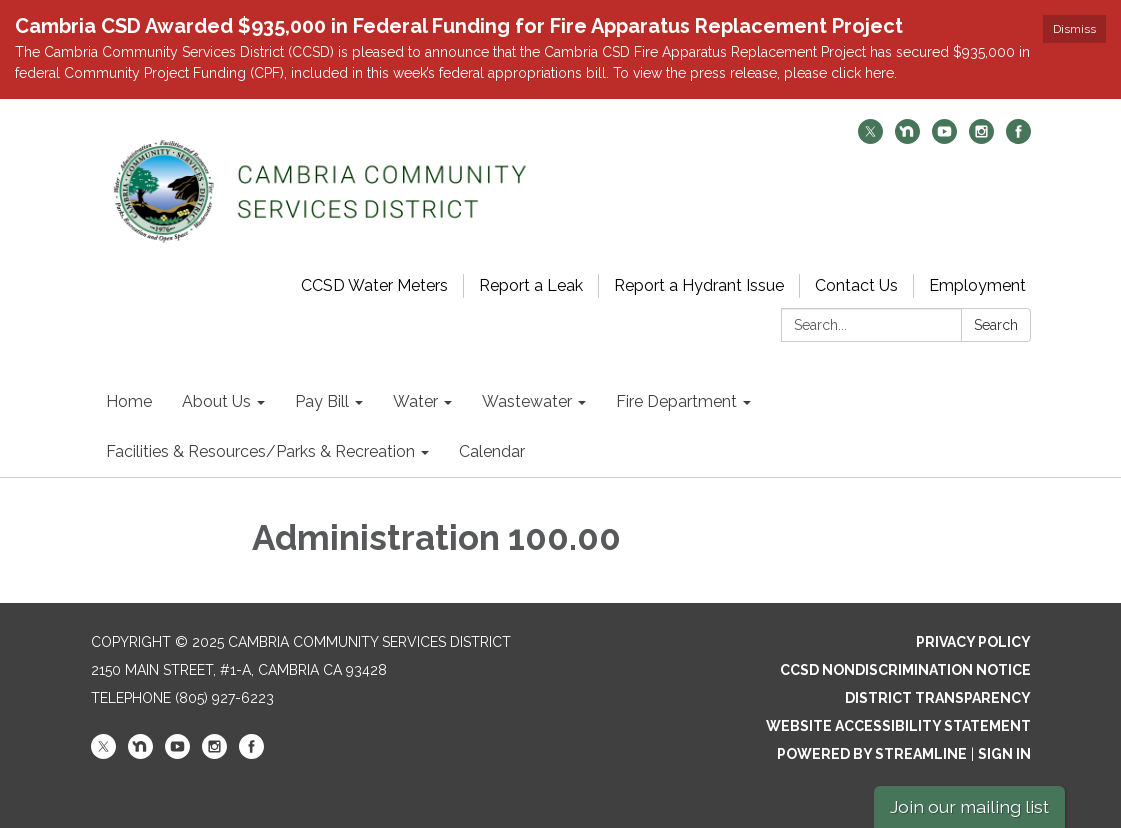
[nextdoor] (907, 138)
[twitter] (870, 138)
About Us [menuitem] (216, 401)
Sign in (1004, 754)
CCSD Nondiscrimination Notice (905, 670)
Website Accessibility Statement (898, 726)
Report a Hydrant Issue (699, 285)
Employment (977, 285)
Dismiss (1074, 29)
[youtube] (944, 138)
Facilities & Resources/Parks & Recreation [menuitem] (260, 451)
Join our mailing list (969, 806)
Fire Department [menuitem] (676, 401)
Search (996, 325)
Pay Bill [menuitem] (322, 401)
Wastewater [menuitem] (527, 401)
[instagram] (981, 138)
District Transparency (938, 698)
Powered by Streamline (872, 754)
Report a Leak (531, 285)
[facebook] (1018, 138)
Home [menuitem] (129, 401)
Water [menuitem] (415, 401)
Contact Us (856, 285)
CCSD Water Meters (374, 285)
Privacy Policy (973, 642)
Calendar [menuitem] (492, 451)
